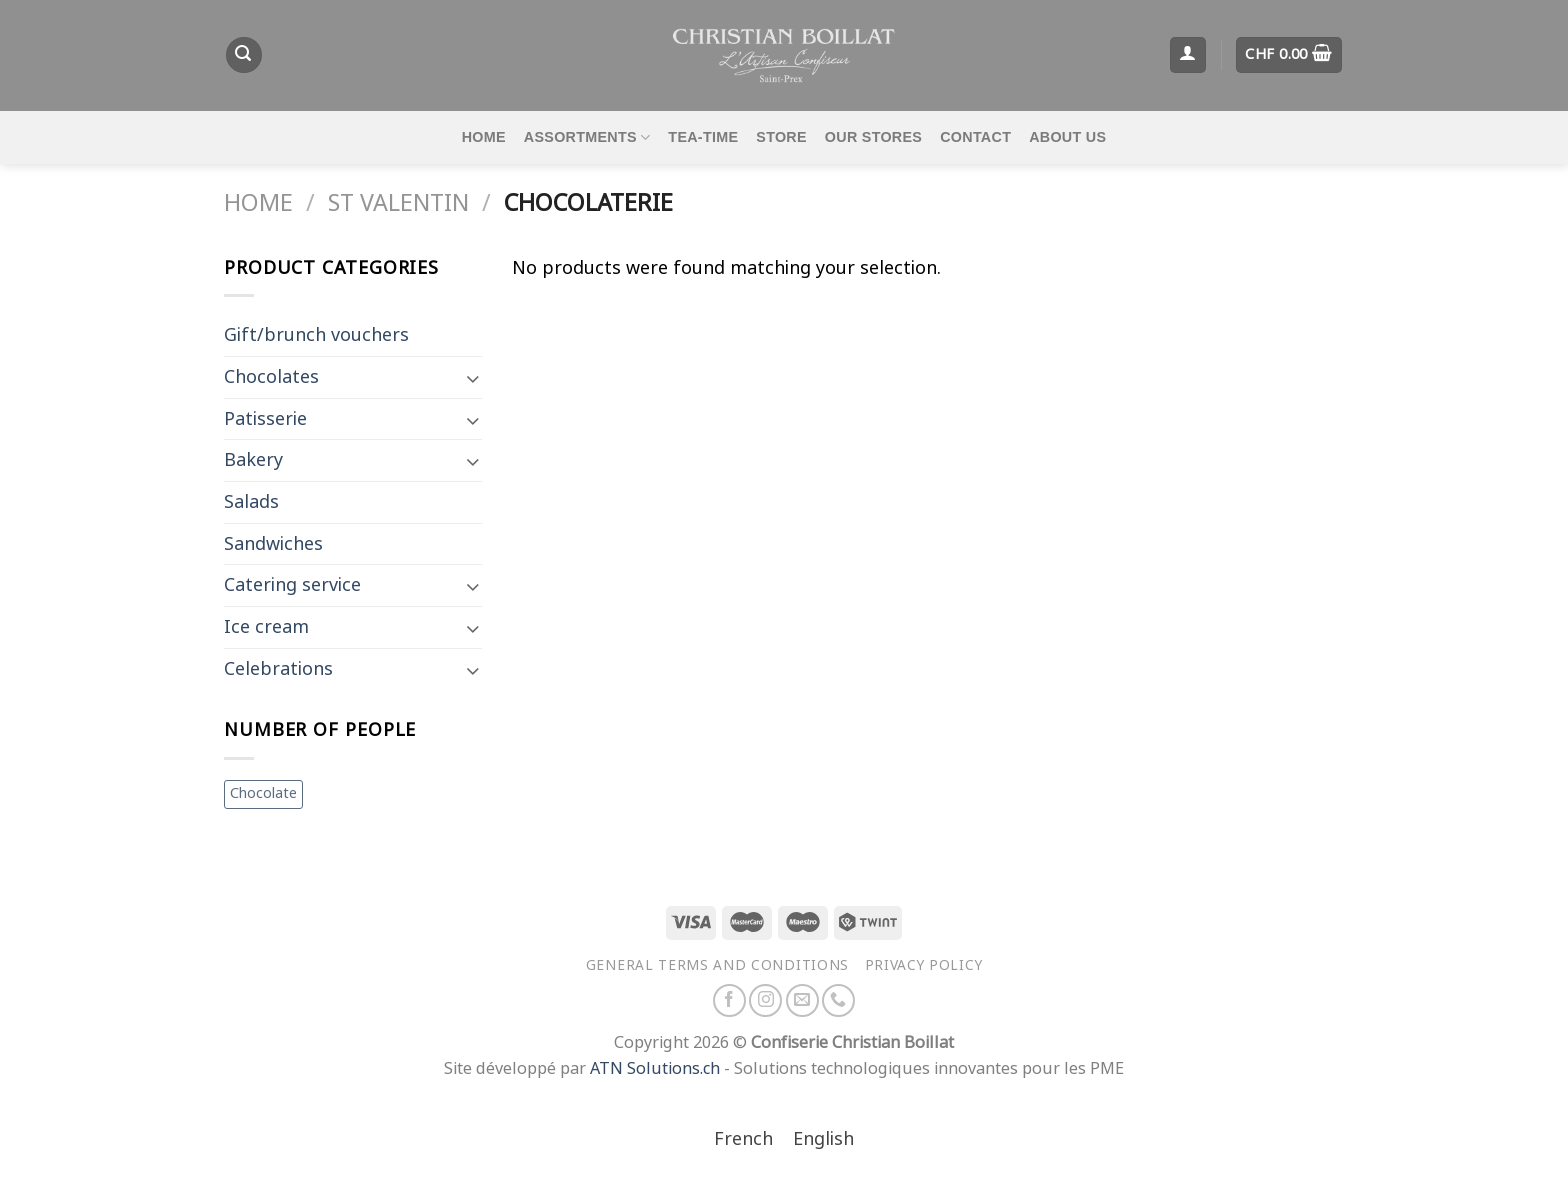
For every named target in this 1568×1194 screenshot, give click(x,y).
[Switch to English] (823, 1140)
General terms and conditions (717, 965)
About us (1067, 137)
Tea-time (703, 137)
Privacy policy (924, 965)
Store (781, 137)
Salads (251, 502)
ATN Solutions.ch (655, 1068)
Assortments (587, 137)
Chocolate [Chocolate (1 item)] (263, 793)
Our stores (873, 137)
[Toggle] (472, 377)
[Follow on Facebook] (729, 1000)
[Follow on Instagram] (765, 1000)
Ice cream (266, 627)
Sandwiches (273, 544)
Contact (975, 137)
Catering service (292, 585)
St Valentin (398, 203)
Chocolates (271, 377)
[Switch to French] (743, 1140)
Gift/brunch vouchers (316, 335)
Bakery (253, 460)
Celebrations (278, 669)
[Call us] (838, 1000)
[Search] (244, 55)
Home (484, 137)
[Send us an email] (802, 1000)
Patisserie (265, 419)
